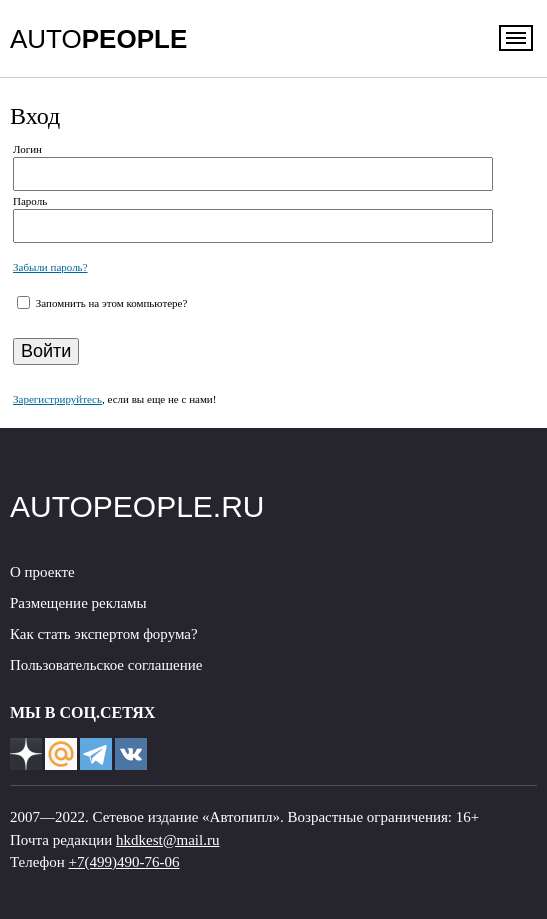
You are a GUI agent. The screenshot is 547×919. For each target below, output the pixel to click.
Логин (27, 149)
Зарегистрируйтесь (57, 399)
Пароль (30, 201)
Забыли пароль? (50, 267)
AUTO (98, 39)
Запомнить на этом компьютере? (110, 303)
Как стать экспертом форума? (104, 634)
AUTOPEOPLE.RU (137, 506)
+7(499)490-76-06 (124, 862)
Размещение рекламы (78, 603)
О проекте (42, 572)
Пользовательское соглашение (106, 665)
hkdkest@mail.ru (167, 840)
